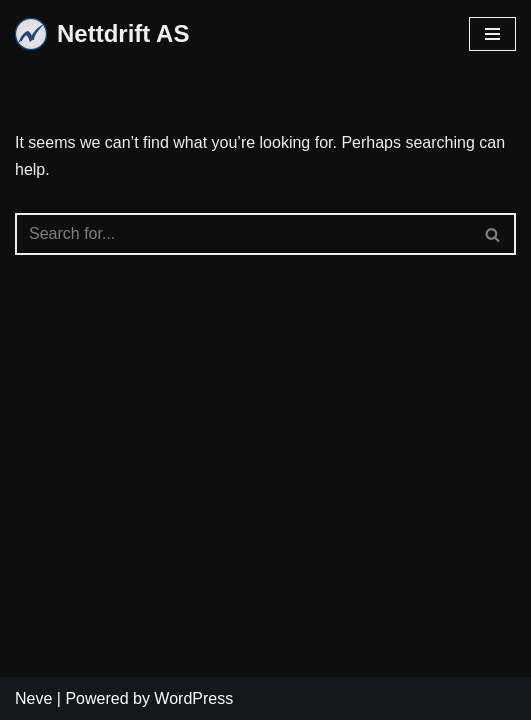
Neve (33, 698)
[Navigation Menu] (492, 34)
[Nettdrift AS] (102, 34)
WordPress (193, 698)
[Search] (243, 234)
